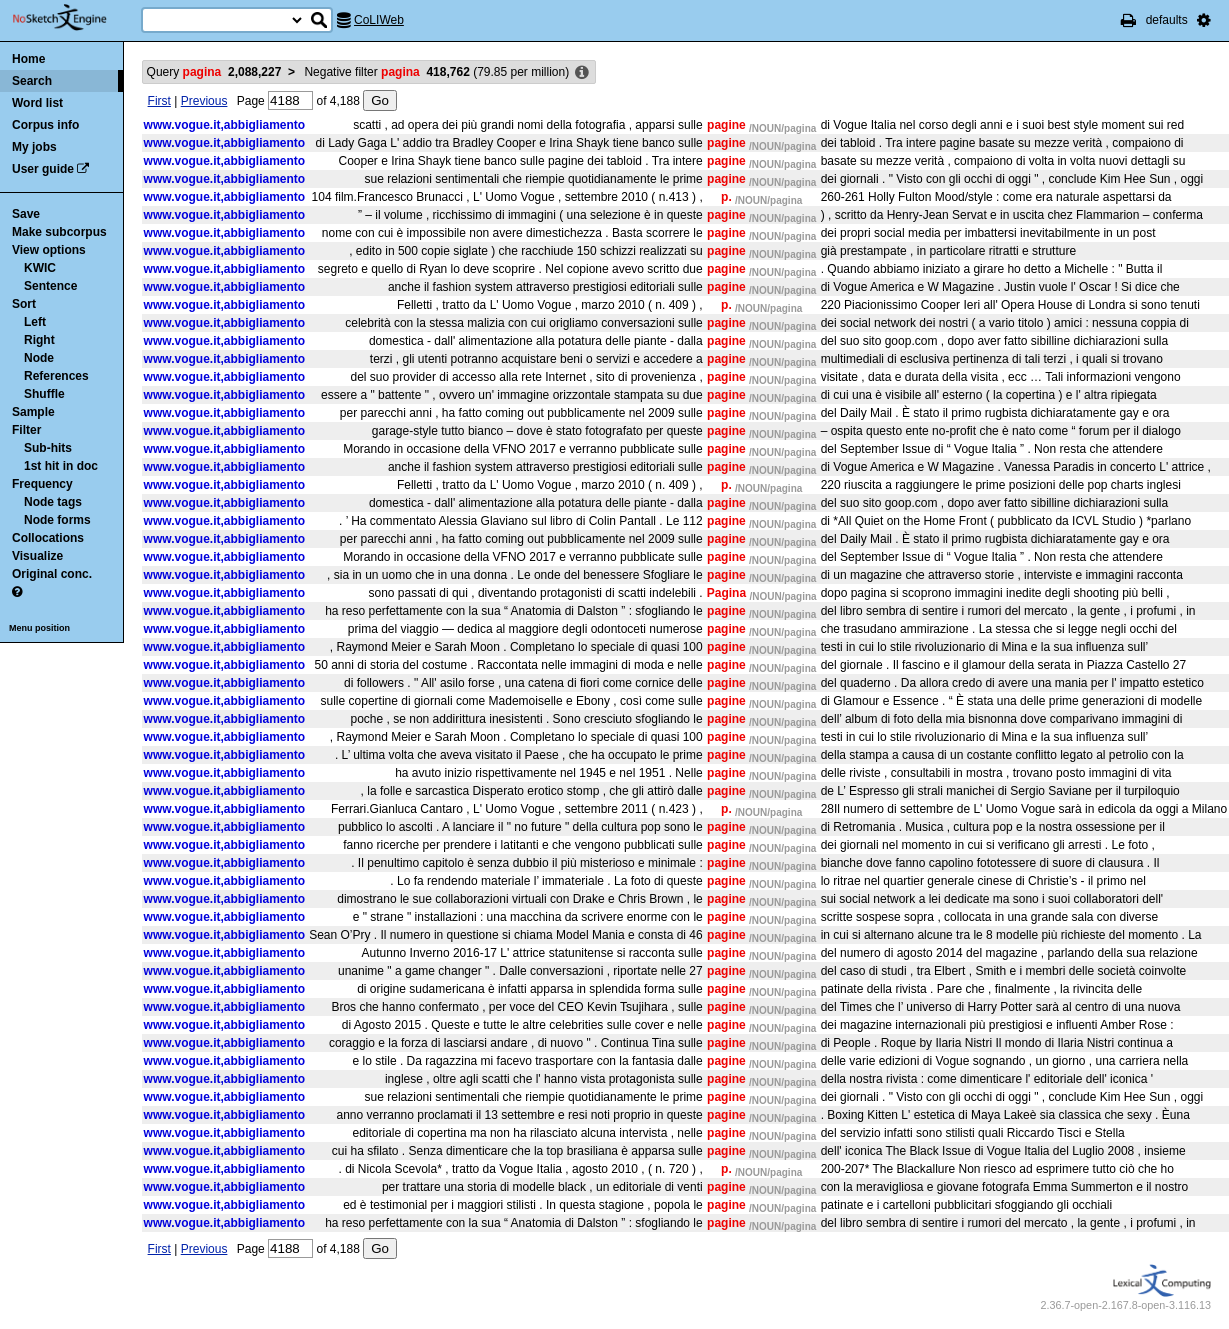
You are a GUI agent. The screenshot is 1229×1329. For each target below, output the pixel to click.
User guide (43, 169)
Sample (33, 412)
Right (39, 340)
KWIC (40, 268)
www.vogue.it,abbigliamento (225, 125)
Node (39, 358)
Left (35, 322)
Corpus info (45, 125)
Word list (37, 103)
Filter (26, 430)
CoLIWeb (379, 20)
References (56, 376)
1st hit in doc (61, 466)
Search (32, 81)
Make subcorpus (59, 232)
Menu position (39, 628)
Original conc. (52, 574)
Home (28, 59)
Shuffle (44, 394)
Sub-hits (48, 448)
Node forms (57, 520)
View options (49, 250)
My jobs (34, 147)
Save (26, 214)
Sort (24, 304)
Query (214, 72)
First (159, 101)
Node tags (53, 502)
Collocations (48, 538)
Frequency (42, 484)
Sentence (50, 286)
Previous (204, 101)
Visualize (37, 556)
